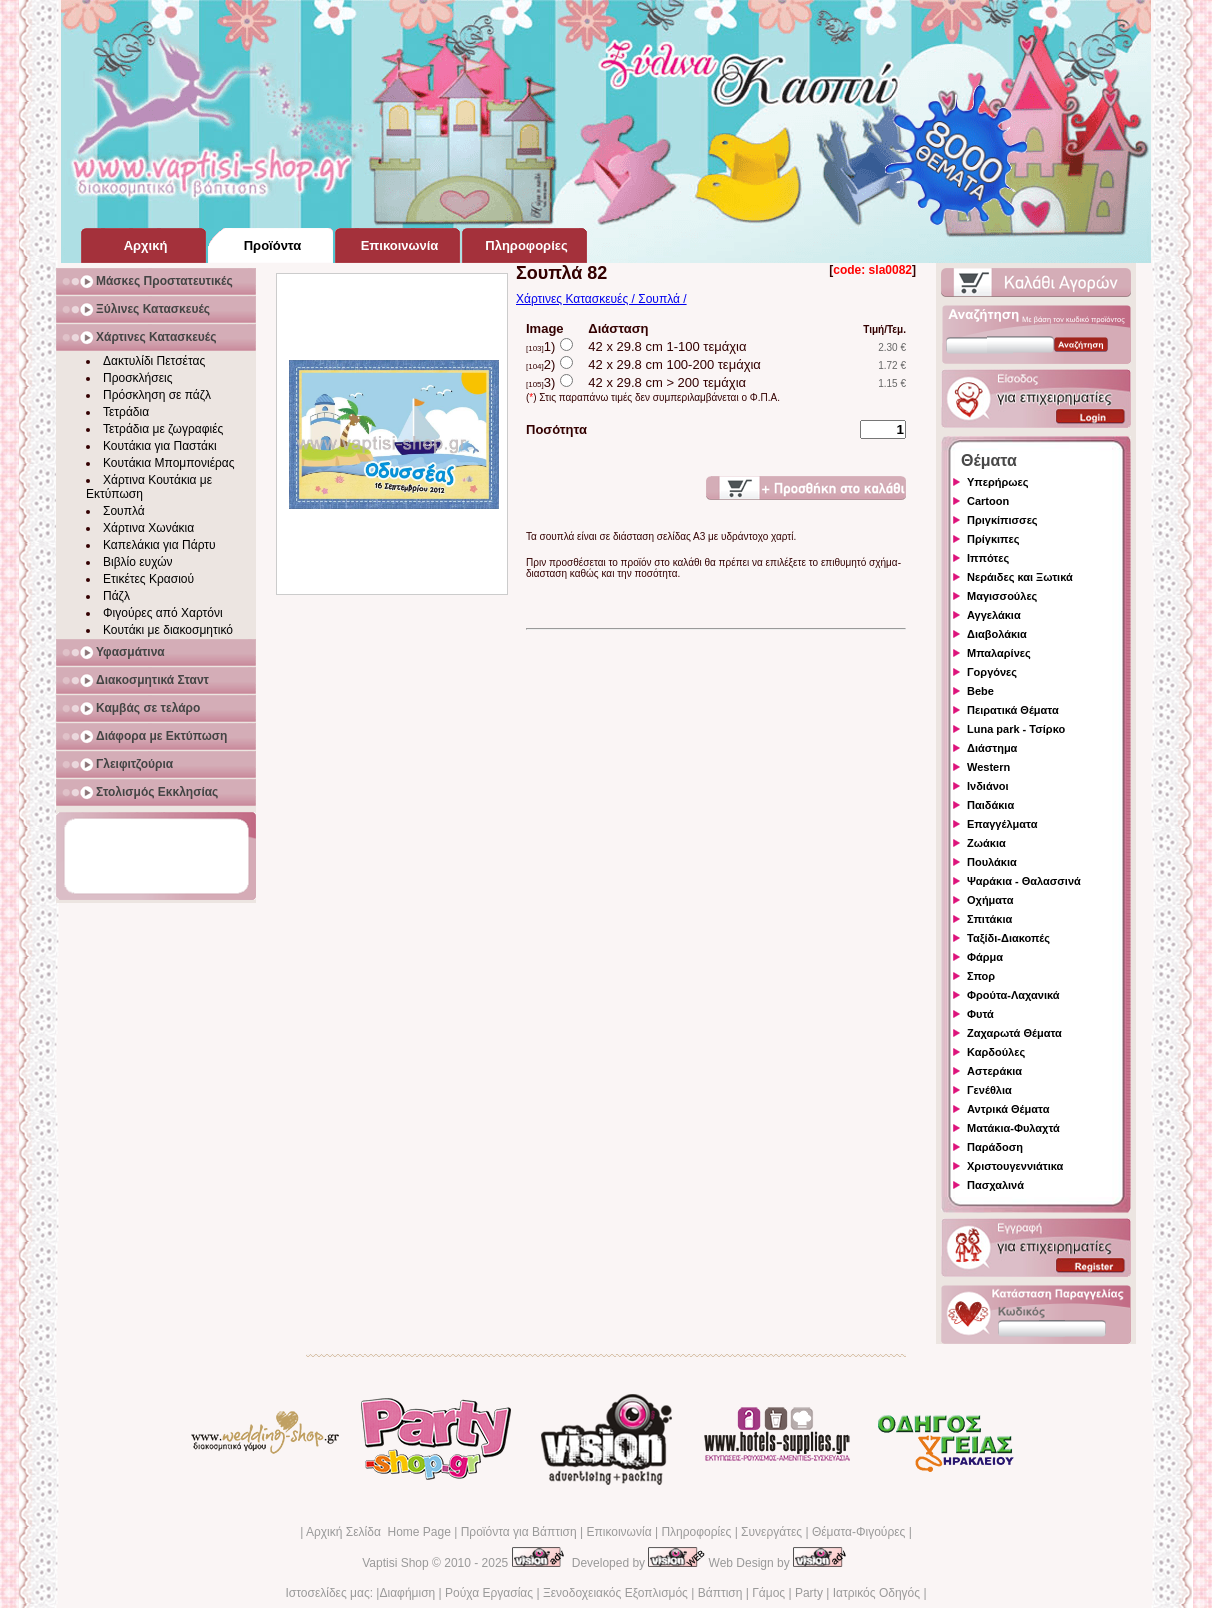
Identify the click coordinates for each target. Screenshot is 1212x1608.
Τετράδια (126, 412)
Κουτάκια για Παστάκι (160, 446)
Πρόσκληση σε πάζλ (157, 395)
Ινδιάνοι (988, 786)
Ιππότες (988, 558)
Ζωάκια (986, 843)
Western (988, 767)
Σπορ (981, 976)
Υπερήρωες (998, 482)
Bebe (980, 691)
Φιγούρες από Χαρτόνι (163, 613)
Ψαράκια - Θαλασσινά (1024, 881)
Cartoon (988, 501)
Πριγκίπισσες (1002, 520)
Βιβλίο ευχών (138, 562)
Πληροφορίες (696, 1532)
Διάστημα (992, 748)
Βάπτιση (720, 1593)
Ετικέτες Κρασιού (148, 579)
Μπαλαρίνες (999, 653)
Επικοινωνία (618, 1532)
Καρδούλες (996, 1052)
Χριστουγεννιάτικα (1015, 1166)
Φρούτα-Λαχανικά (1013, 995)
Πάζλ (116, 596)
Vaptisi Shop (395, 1563)
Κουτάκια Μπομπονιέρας (169, 463)
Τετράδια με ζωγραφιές (163, 429)
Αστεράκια (994, 1071)
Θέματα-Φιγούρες (858, 1532)
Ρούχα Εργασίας (489, 1593)
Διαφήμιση (407, 1593)
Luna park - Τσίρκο (1016, 729)
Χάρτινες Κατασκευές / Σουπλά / (601, 299)
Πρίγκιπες (993, 539)
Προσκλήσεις (137, 378)
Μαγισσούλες (1002, 596)
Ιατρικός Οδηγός (876, 1593)
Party (809, 1593)
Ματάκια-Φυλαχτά (1013, 1128)
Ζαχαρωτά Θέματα (1014, 1033)
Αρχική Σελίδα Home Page (378, 1532)
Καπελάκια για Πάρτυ (159, 545)
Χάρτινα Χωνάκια (148, 528)
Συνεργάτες (771, 1532)
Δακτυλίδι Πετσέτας (154, 361)
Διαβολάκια (997, 634)
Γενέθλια (989, 1090)
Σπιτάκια (989, 919)
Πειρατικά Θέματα (1013, 710)
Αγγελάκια (994, 615)
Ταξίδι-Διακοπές (1008, 938)
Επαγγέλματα (1002, 824)
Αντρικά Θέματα (1008, 1109)
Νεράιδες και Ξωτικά (1020, 577)
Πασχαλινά (995, 1185)
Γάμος (768, 1593)
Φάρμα (985, 957)
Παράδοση (995, 1147)
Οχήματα (990, 900)
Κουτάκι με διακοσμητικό (168, 630)
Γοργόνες (992, 672)
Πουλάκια (992, 862)
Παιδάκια (990, 805)
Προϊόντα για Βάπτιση (519, 1532)
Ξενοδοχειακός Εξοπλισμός (615, 1593)
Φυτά (980, 1014)
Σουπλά (124, 511)
